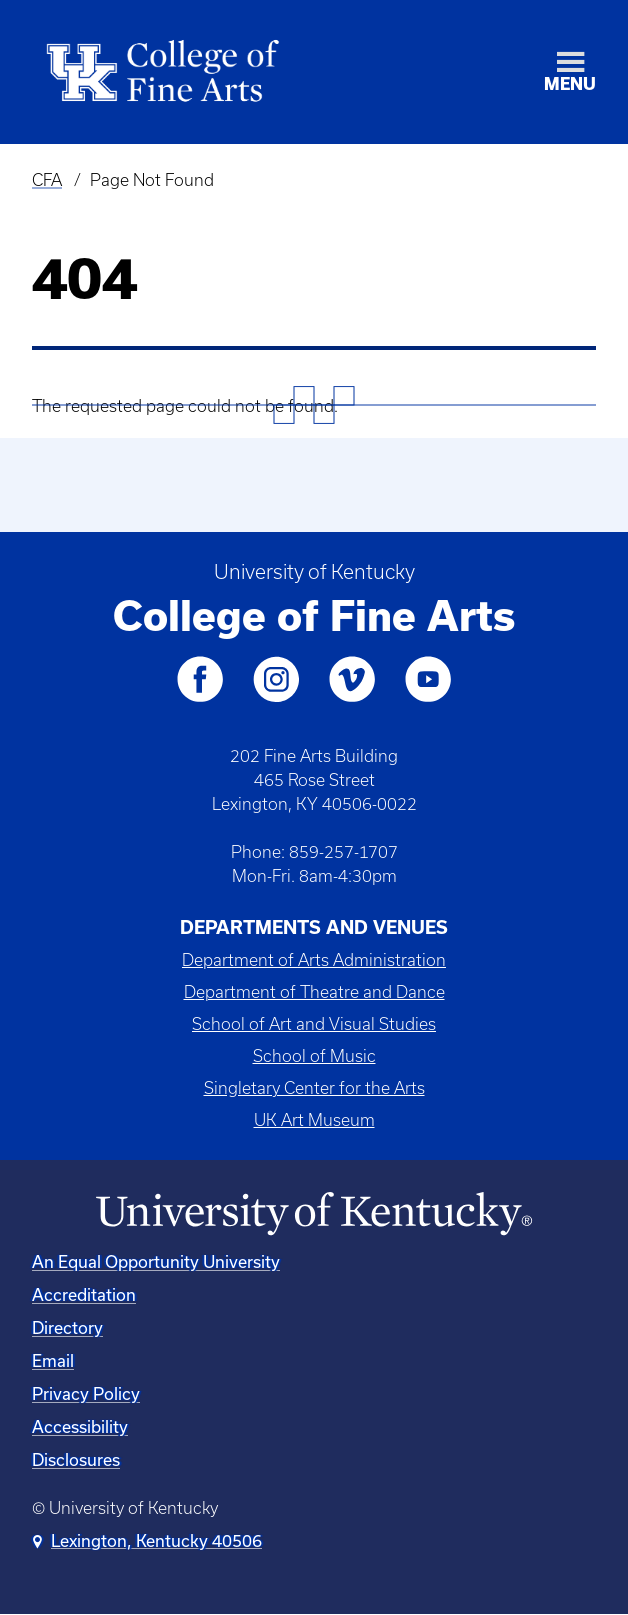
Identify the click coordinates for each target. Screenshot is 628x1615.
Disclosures (76, 1459)
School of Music (314, 1056)
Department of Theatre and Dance (314, 992)
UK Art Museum (314, 1120)
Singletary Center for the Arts (314, 1088)
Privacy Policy (86, 1393)
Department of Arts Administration (314, 960)
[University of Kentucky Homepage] (314, 1214)
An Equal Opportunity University (156, 1261)
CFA (47, 180)
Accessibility (80, 1426)
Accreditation (84, 1294)
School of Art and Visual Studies (314, 1024)
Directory (67, 1327)
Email (53, 1360)
